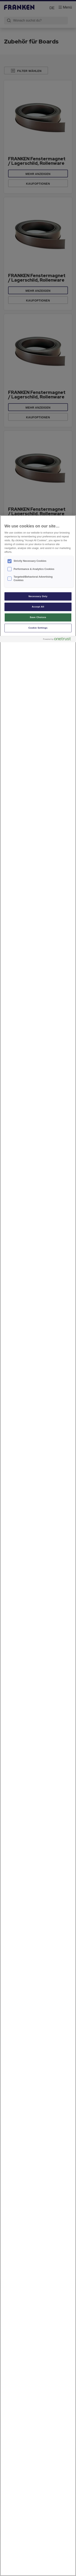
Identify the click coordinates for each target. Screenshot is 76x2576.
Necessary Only (38, 596)
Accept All (38, 606)
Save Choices (38, 617)
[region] (38, 1545)
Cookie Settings (38, 628)
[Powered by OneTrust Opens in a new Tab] (58, 639)
